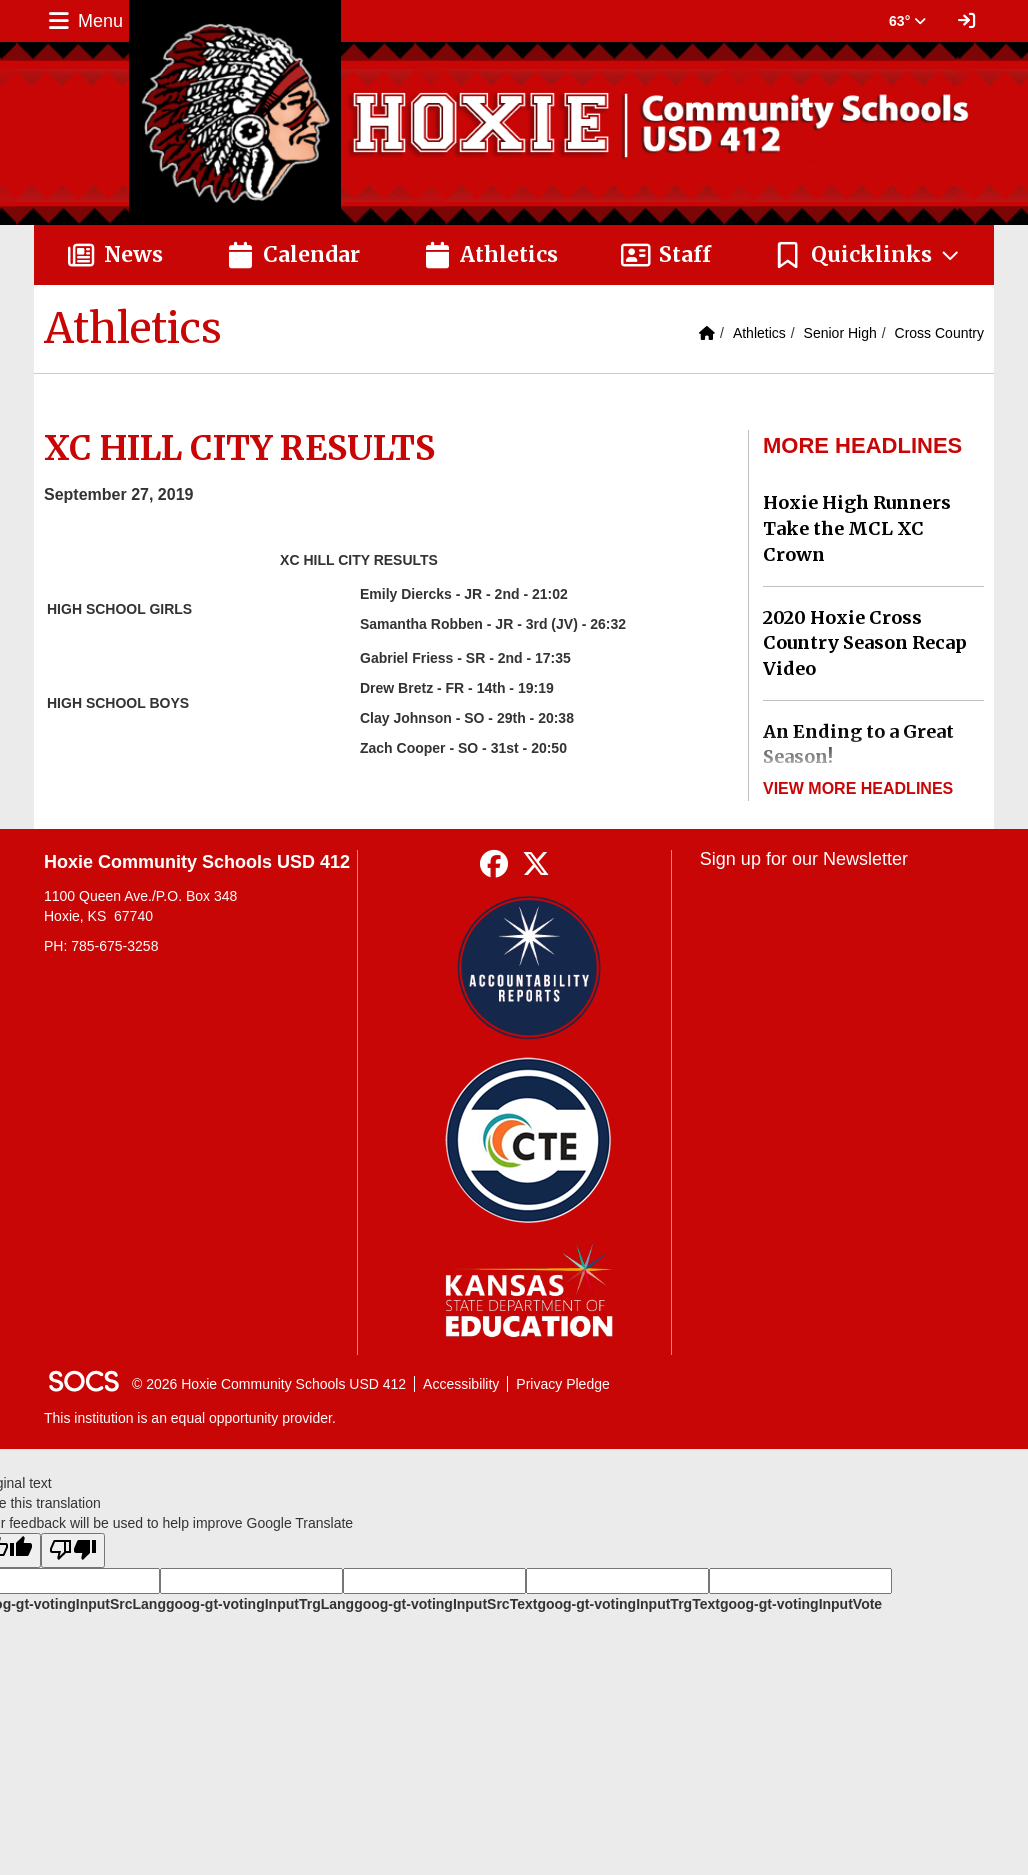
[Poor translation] (73, 1550)
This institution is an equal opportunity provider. (190, 1418)
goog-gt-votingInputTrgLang (260, 1604)
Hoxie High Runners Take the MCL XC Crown (857, 528)
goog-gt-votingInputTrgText (628, 1604)
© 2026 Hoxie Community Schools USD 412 (269, 1384)
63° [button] (907, 21)
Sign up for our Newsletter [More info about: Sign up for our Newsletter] (804, 859)
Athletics (759, 333)
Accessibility (461, 1384)
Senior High (840, 333)
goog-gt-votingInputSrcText (445, 1604)
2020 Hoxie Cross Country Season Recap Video (865, 643)
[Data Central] (528, 1140)
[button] (867, 255)
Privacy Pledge (562, 1384)
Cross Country (939, 333)
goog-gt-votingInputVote (801, 1604)
